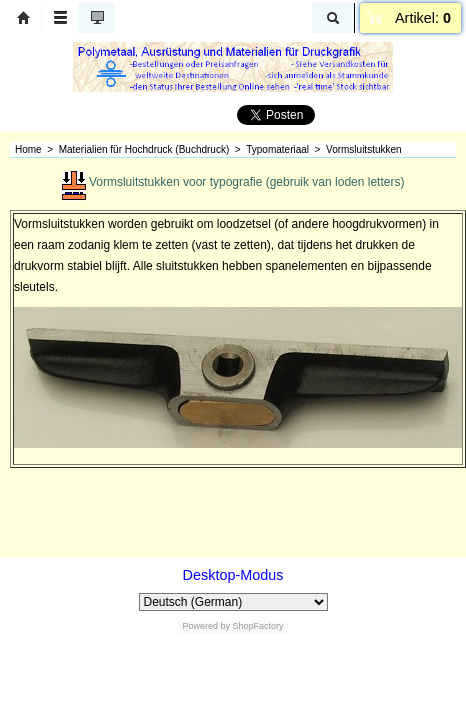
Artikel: (423, 18)
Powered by (206, 626)
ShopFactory (257, 626)
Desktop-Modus (233, 575)
